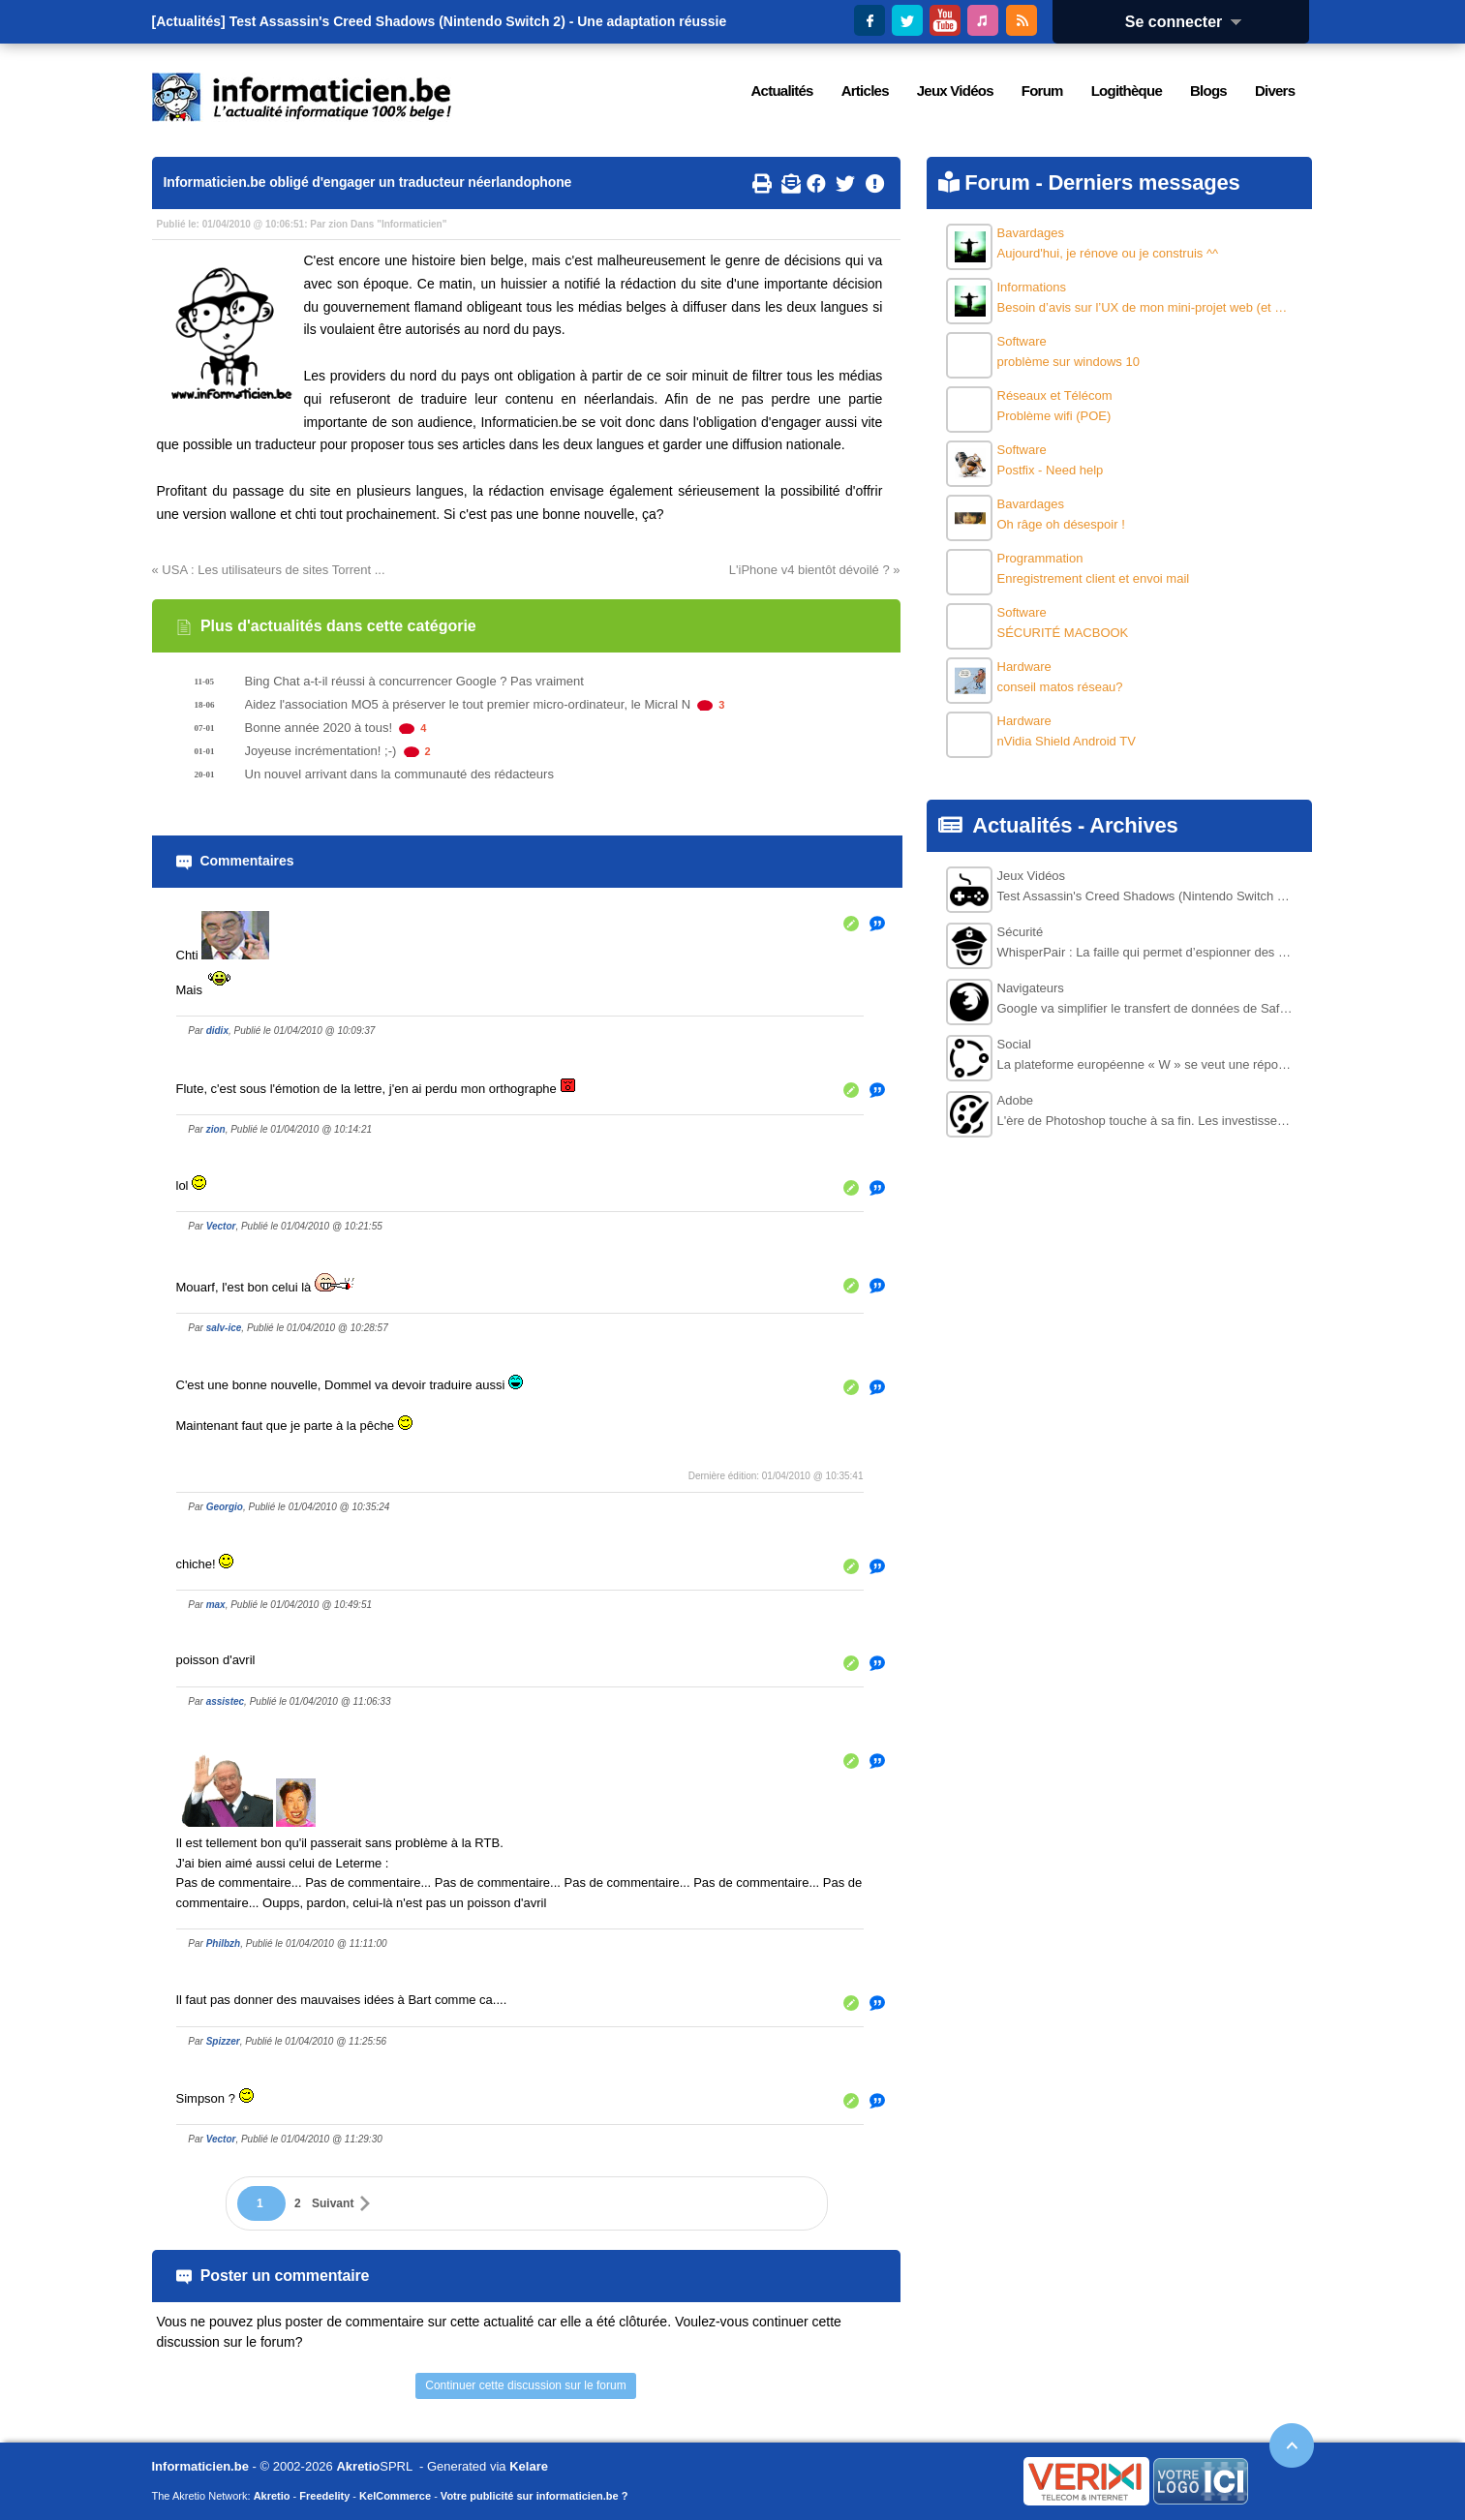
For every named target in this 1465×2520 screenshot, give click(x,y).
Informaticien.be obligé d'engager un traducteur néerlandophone (368, 182)
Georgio (224, 1507)
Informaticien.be (200, 2466)
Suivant (332, 2203)
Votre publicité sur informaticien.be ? (534, 2496)
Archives (1133, 825)
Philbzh (223, 1943)
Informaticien (412, 224)
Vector (221, 1226)
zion (338, 224)
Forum (996, 182)
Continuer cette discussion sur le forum (525, 2385)
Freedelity (324, 2496)
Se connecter (1190, 22)
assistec (225, 1701)
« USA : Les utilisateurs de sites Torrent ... (268, 569)
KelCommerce (395, 2496)
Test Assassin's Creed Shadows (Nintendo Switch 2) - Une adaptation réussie (478, 21)
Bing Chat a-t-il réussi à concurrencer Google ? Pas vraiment (414, 681)
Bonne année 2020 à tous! (319, 727)
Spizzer (223, 2041)
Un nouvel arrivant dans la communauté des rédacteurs (399, 774)
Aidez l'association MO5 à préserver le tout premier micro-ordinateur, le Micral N (468, 704)
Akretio (358, 2466)
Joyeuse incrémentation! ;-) (321, 751)
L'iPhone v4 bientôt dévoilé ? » (814, 569)
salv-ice (224, 1327)
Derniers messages (1143, 182)
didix (217, 1030)
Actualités (1022, 825)
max (216, 1604)
